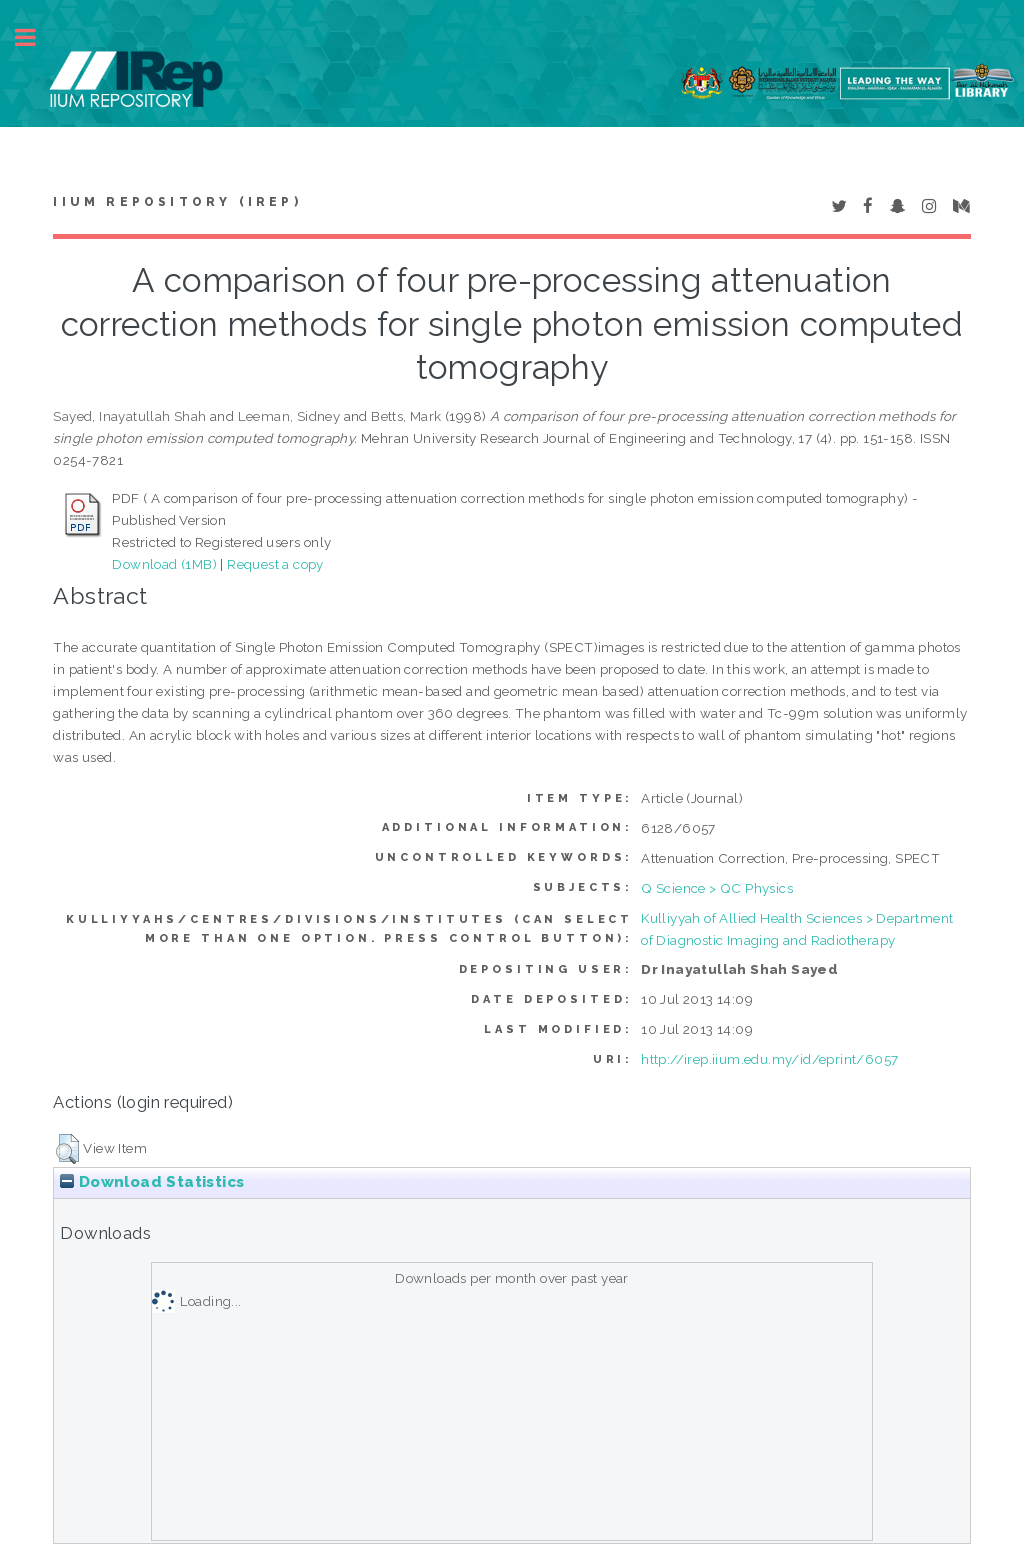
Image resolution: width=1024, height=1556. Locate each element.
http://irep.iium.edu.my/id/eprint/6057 (769, 1059)
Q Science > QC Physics (717, 888)
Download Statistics (152, 1182)
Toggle (36, 37)
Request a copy (275, 564)
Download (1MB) (164, 564)
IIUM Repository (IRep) (177, 202)
